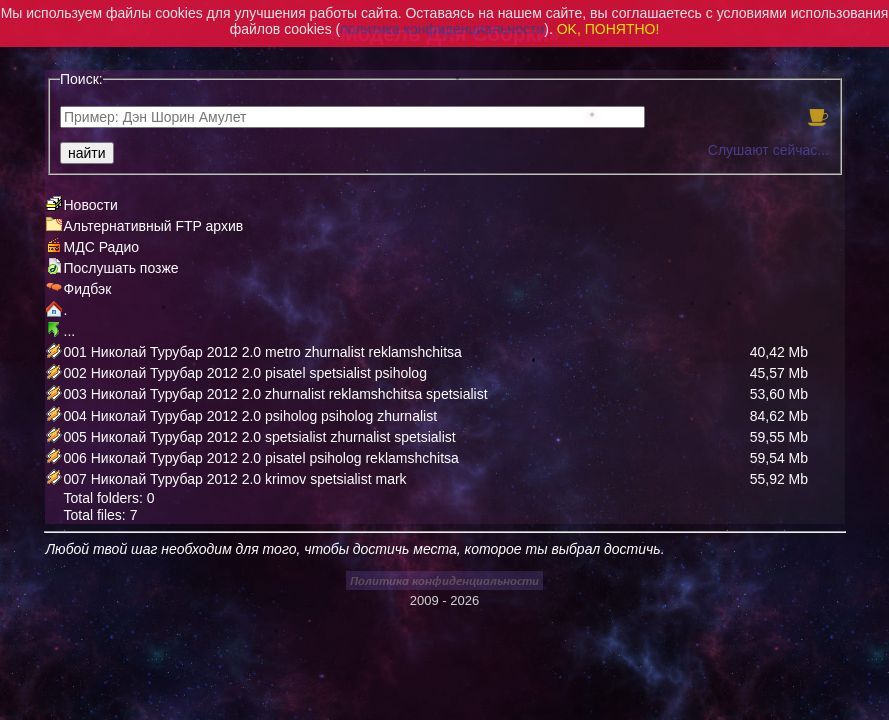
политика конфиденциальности (442, 29)
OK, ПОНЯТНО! (608, 29)
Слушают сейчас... (768, 150)
